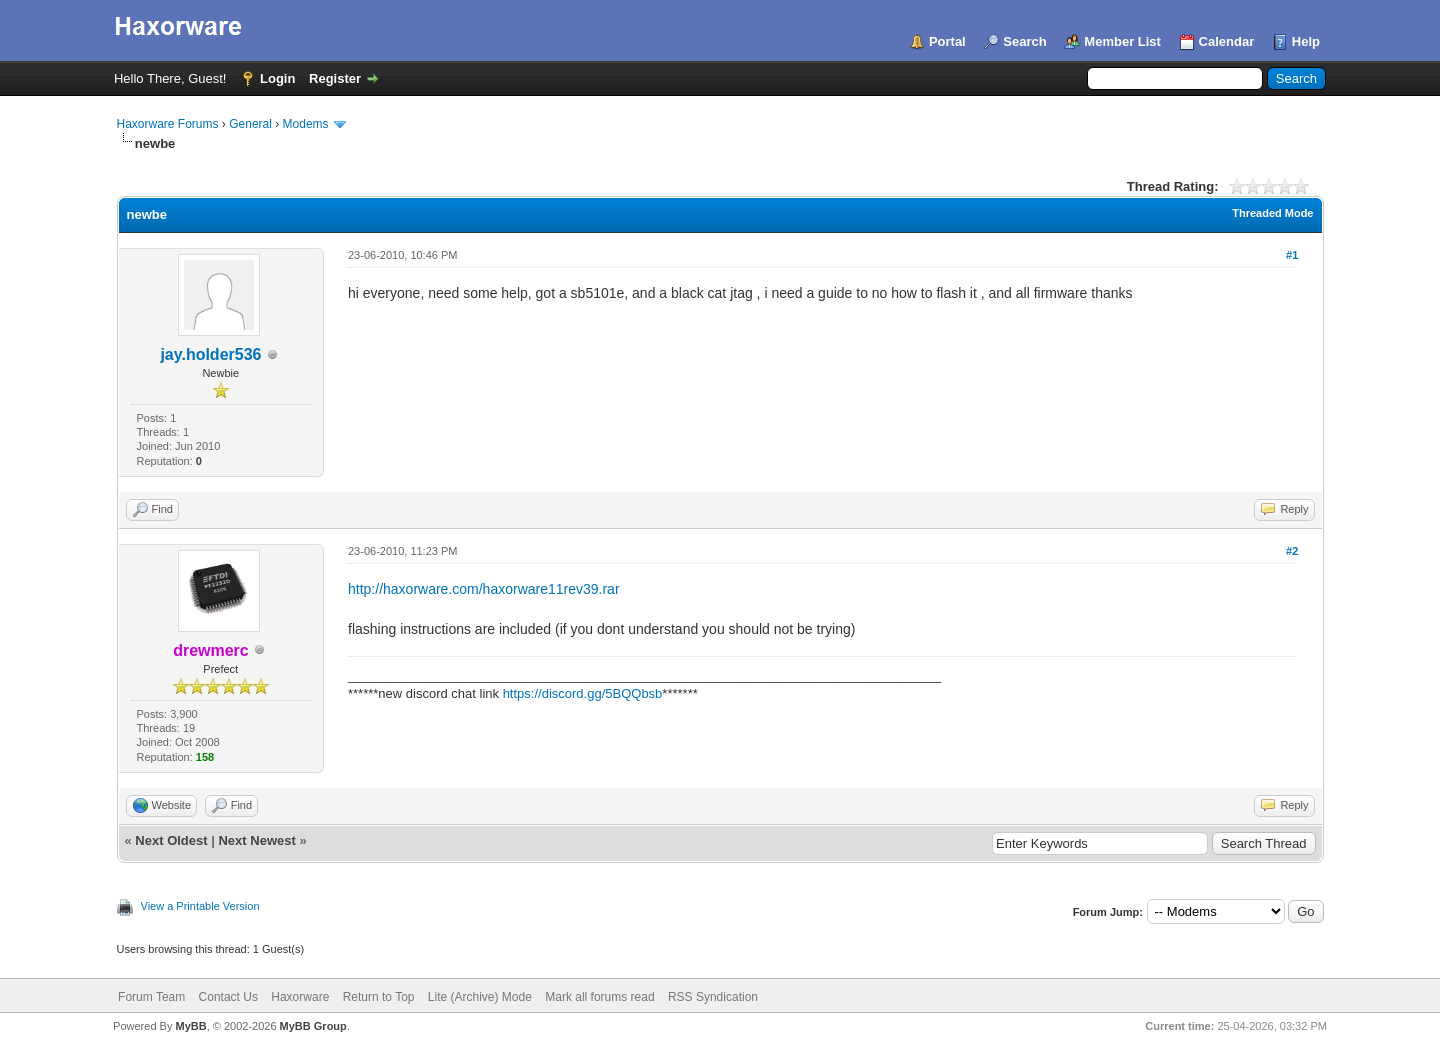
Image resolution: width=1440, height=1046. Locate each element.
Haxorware (300, 997)
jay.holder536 (210, 354)
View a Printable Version (200, 906)
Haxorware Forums (168, 124)
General (250, 124)
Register (335, 78)
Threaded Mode (1272, 213)
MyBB (190, 1026)
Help (1306, 41)
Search (1024, 41)
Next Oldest (171, 840)
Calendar (1227, 41)
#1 (1292, 255)
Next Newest (256, 840)
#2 (1292, 551)
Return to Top (379, 997)
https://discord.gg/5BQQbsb (583, 693)
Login (277, 78)
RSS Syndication (713, 997)
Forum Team (151, 997)
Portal (947, 41)
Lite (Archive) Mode (480, 997)
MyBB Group (313, 1026)
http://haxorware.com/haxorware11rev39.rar (484, 589)
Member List (1122, 41)
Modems (306, 124)
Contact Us (228, 997)
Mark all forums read (599, 997)
